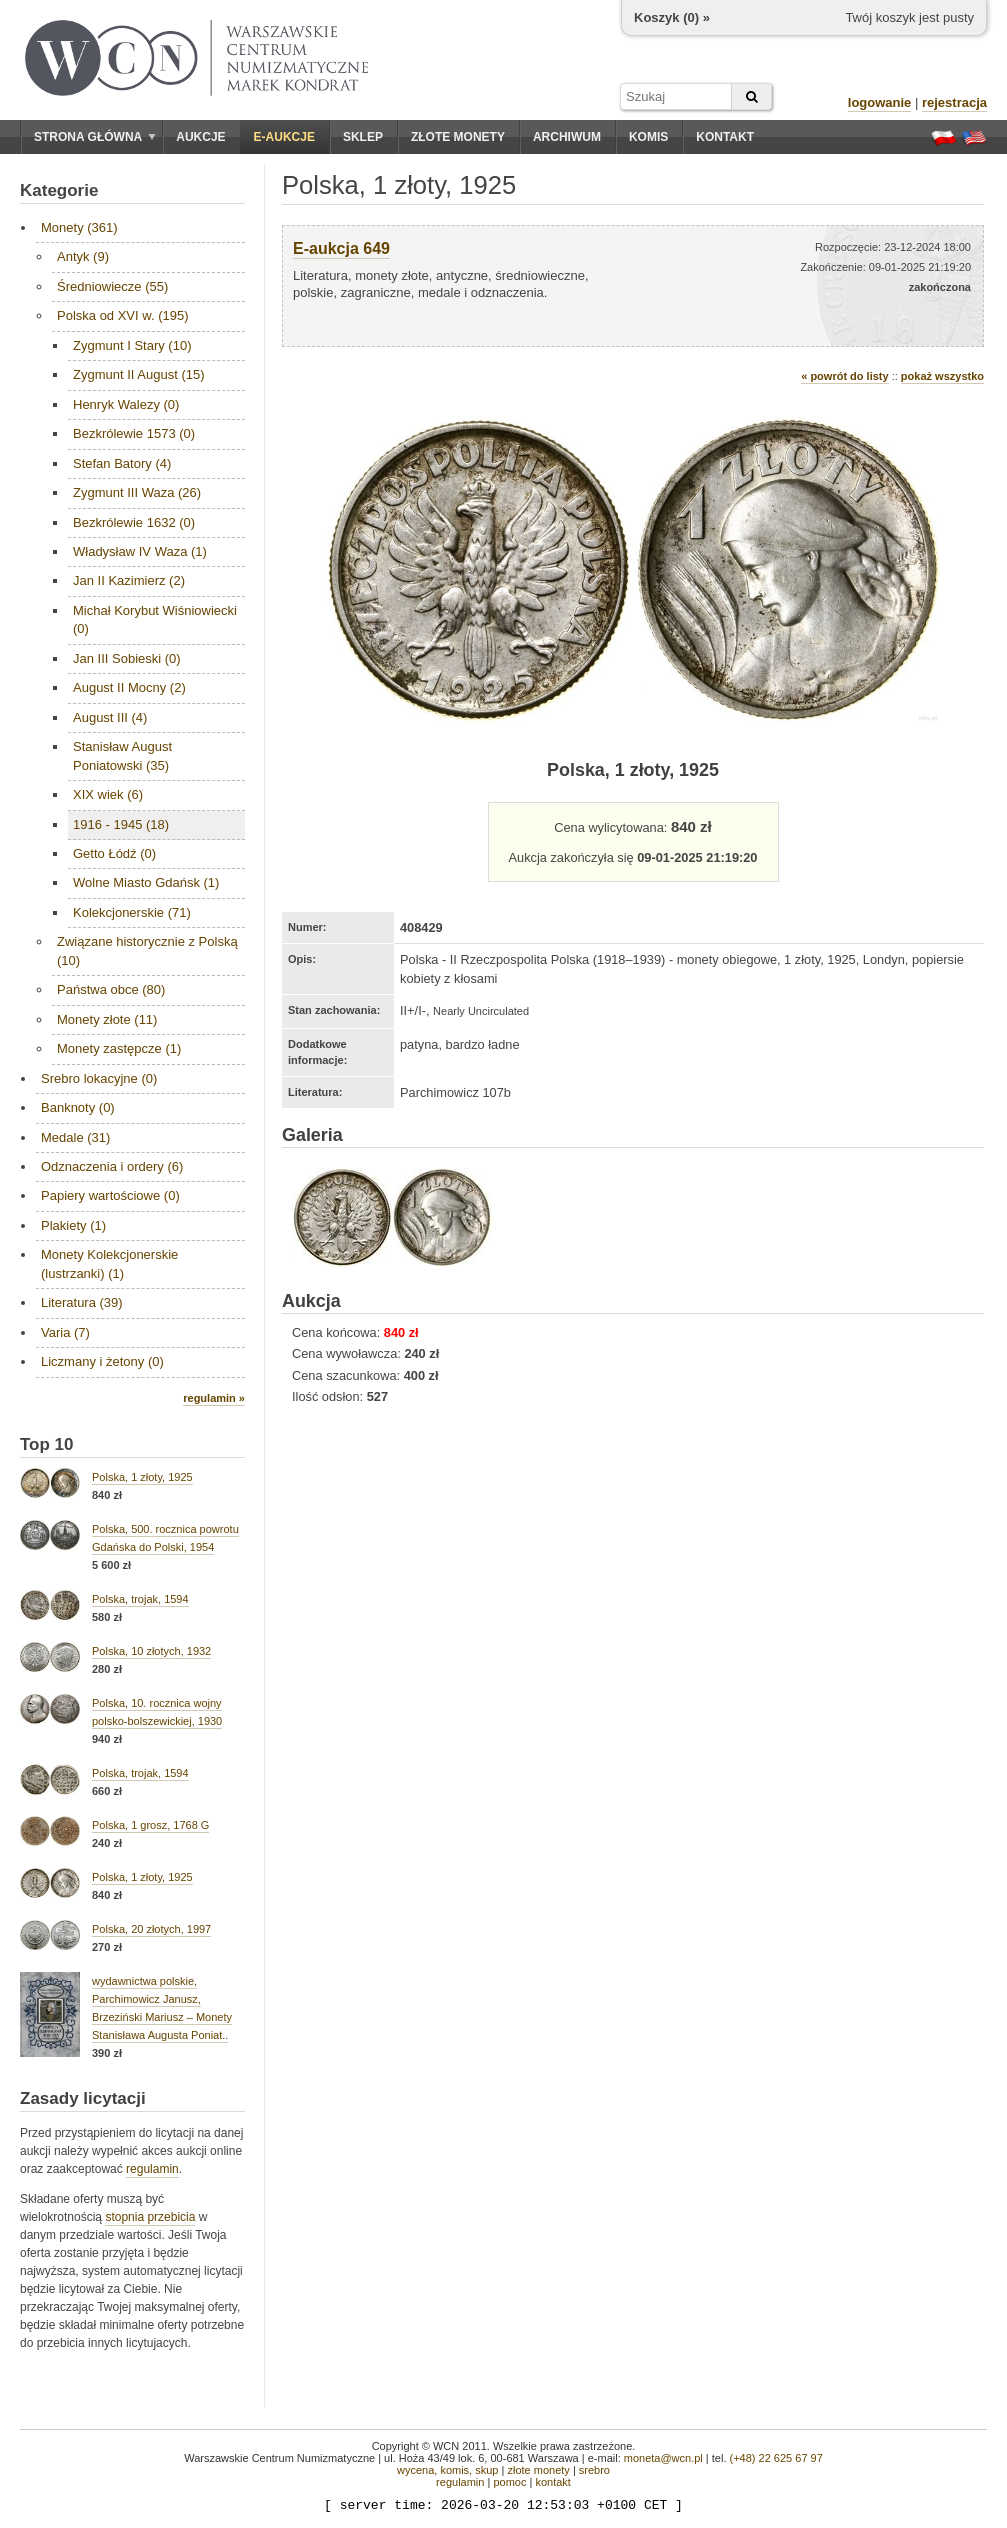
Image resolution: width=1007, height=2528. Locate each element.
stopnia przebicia (150, 2217)
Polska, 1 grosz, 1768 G (150, 1825)
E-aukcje (284, 137)
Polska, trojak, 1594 (140, 1599)
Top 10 (47, 1444)
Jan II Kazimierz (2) (129, 580)
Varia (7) (65, 1332)
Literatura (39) (82, 1302)
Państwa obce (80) (111, 989)
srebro (594, 2470)
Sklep (363, 137)
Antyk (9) (83, 256)
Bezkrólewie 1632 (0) (134, 522)
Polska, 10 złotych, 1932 (151, 1651)
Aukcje (200, 137)
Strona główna (95, 137)
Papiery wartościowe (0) (110, 1195)
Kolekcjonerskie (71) (132, 912)
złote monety (538, 2470)
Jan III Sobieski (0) (127, 658)
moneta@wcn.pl (663, 2458)
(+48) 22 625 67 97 (776, 2458)
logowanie (880, 102)
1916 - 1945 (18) (121, 824)
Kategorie (59, 190)
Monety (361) (79, 227)
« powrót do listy (844, 376)
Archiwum (567, 137)
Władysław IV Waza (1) (140, 551)
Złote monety (458, 137)
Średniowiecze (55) (112, 286)
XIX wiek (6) (108, 794)
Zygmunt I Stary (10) (132, 345)
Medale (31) (75, 1137)
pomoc (509, 2482)
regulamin (152, 2169)
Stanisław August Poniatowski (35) (122, 755)
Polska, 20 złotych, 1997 (151, 1929)
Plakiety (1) (73, 1225)
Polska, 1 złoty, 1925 (142, 1477)
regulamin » (214, 1398)
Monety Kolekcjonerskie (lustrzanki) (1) (109, 1263)
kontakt (552, 2482)
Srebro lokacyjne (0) (99, 1078)
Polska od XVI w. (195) (123, 315)
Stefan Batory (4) (122, 463)
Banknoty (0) (78, 1107)
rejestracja (954, 102)
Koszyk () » (672, 17)
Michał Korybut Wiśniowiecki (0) (155, 619)
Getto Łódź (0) (114, 853)
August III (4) (110, 717)
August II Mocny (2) (129, 687)
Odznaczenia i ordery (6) (112, 1166)
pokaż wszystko (942, 376)
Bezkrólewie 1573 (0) (134, 433)
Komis (648, 137)
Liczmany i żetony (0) (102, 1361)
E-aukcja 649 (341, 248)
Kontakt (725, 137)
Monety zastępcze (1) (119, 1048)
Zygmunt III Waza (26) (137, 492)
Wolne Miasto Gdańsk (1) (146, 882)
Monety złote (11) (107, 1019)
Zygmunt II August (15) (139, 374)
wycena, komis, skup (447, 2470)
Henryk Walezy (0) (126, 404)
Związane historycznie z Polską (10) (147, 950)
